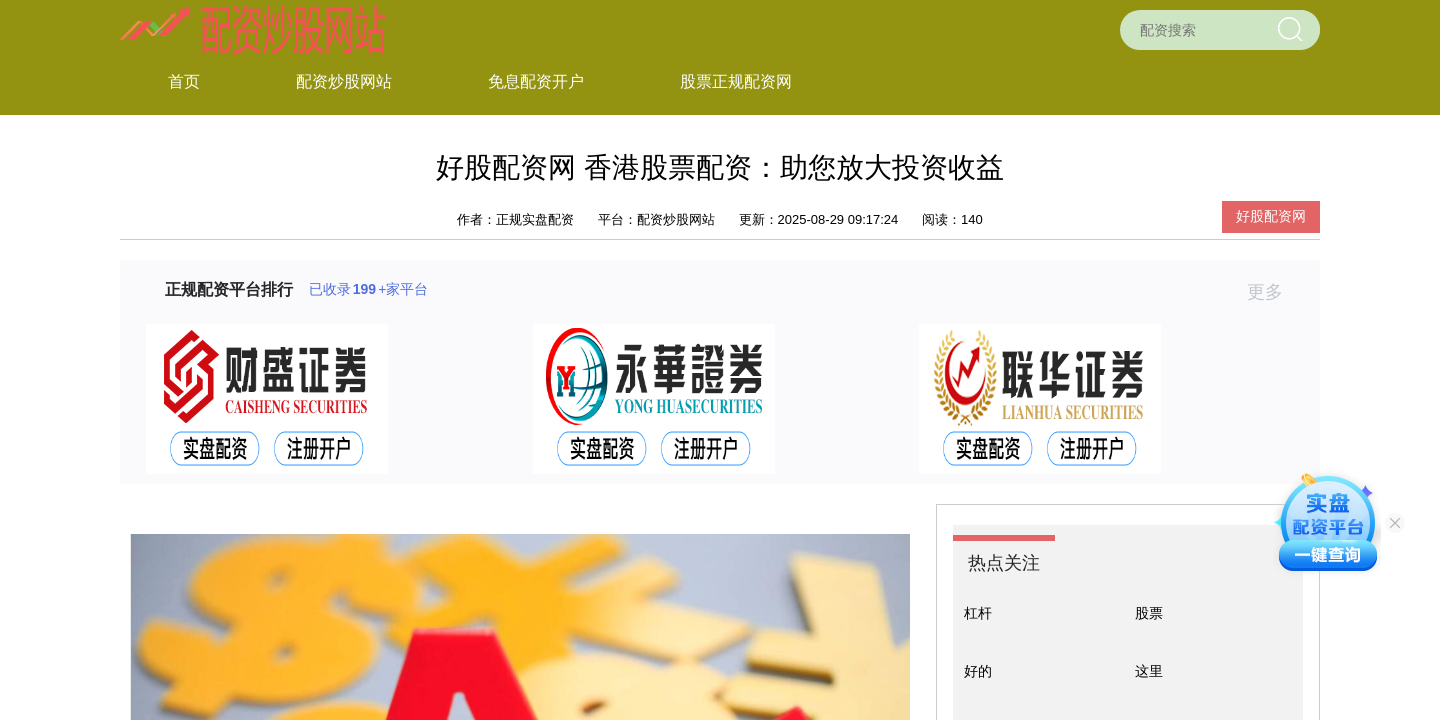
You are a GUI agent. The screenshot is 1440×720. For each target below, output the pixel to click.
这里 (1149, 671)
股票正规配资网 (736, 81)
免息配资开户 (536, 81)
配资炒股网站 (344, 81)
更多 (1273, 292)
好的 (978, 671)
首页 (184, 81)
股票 (1149, 613)
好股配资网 (1271, 216)
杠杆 (978, 613)
